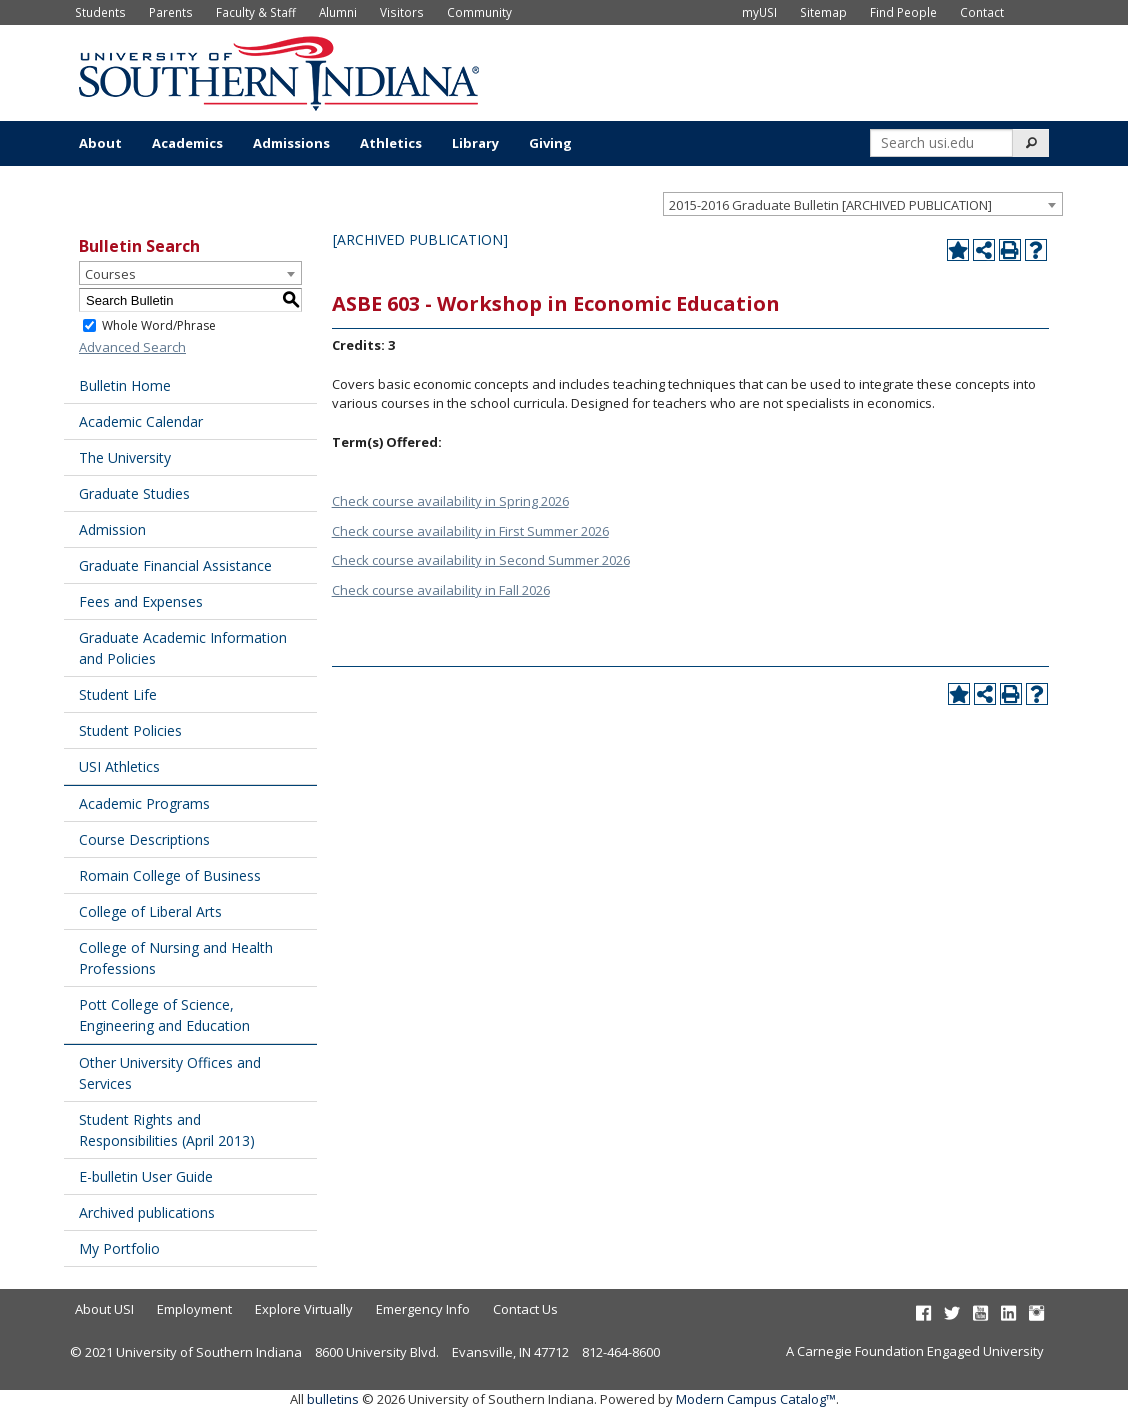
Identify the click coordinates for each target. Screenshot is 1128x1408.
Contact (982, 12)
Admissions (291, 143)
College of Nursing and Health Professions (176, 958)
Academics (187, 143)
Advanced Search (132, 347)
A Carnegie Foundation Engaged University (915, 1351)
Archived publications (147, 1212)
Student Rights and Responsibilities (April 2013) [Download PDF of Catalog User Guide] (167, 1130)
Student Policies (130, 730)
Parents (171, 12)
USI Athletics (119, 766)
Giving (550, 143)
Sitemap (823, 12)
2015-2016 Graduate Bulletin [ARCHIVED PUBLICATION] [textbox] (830, 205)
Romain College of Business (170, 875)
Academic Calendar (141, 421)
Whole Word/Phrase (159, 325)
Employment (194, 1309)
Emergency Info (423, 1309)
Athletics (391, 143)
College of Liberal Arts (150, 911)
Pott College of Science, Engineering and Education (164, 1015)
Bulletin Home (125, 385)
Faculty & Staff (256, 12)
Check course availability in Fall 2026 (441, 590)
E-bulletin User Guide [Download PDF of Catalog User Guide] (146, 1176)
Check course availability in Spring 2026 (450, 501)
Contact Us (525, 1309)
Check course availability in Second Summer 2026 (481, 560)
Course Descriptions (144, 839)
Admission (112, 529)
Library (475, 143)
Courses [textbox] (110, 274)
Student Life (118, 694)
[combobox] (863, 204)
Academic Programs (144, 803)
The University (125, 457)
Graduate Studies (134, 493)
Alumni (338, 12)
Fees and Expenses (141, 601)
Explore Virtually (304, 1309)
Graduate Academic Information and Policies (183, 648)
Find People (903, 12)
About (100, 143)
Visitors (402, 12)
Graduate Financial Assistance (175, 565)
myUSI (759, 12)
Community (479, 12)
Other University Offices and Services (170, 1073)
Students (100, 12)
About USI (104, 1309)
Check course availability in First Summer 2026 (470, 531)
